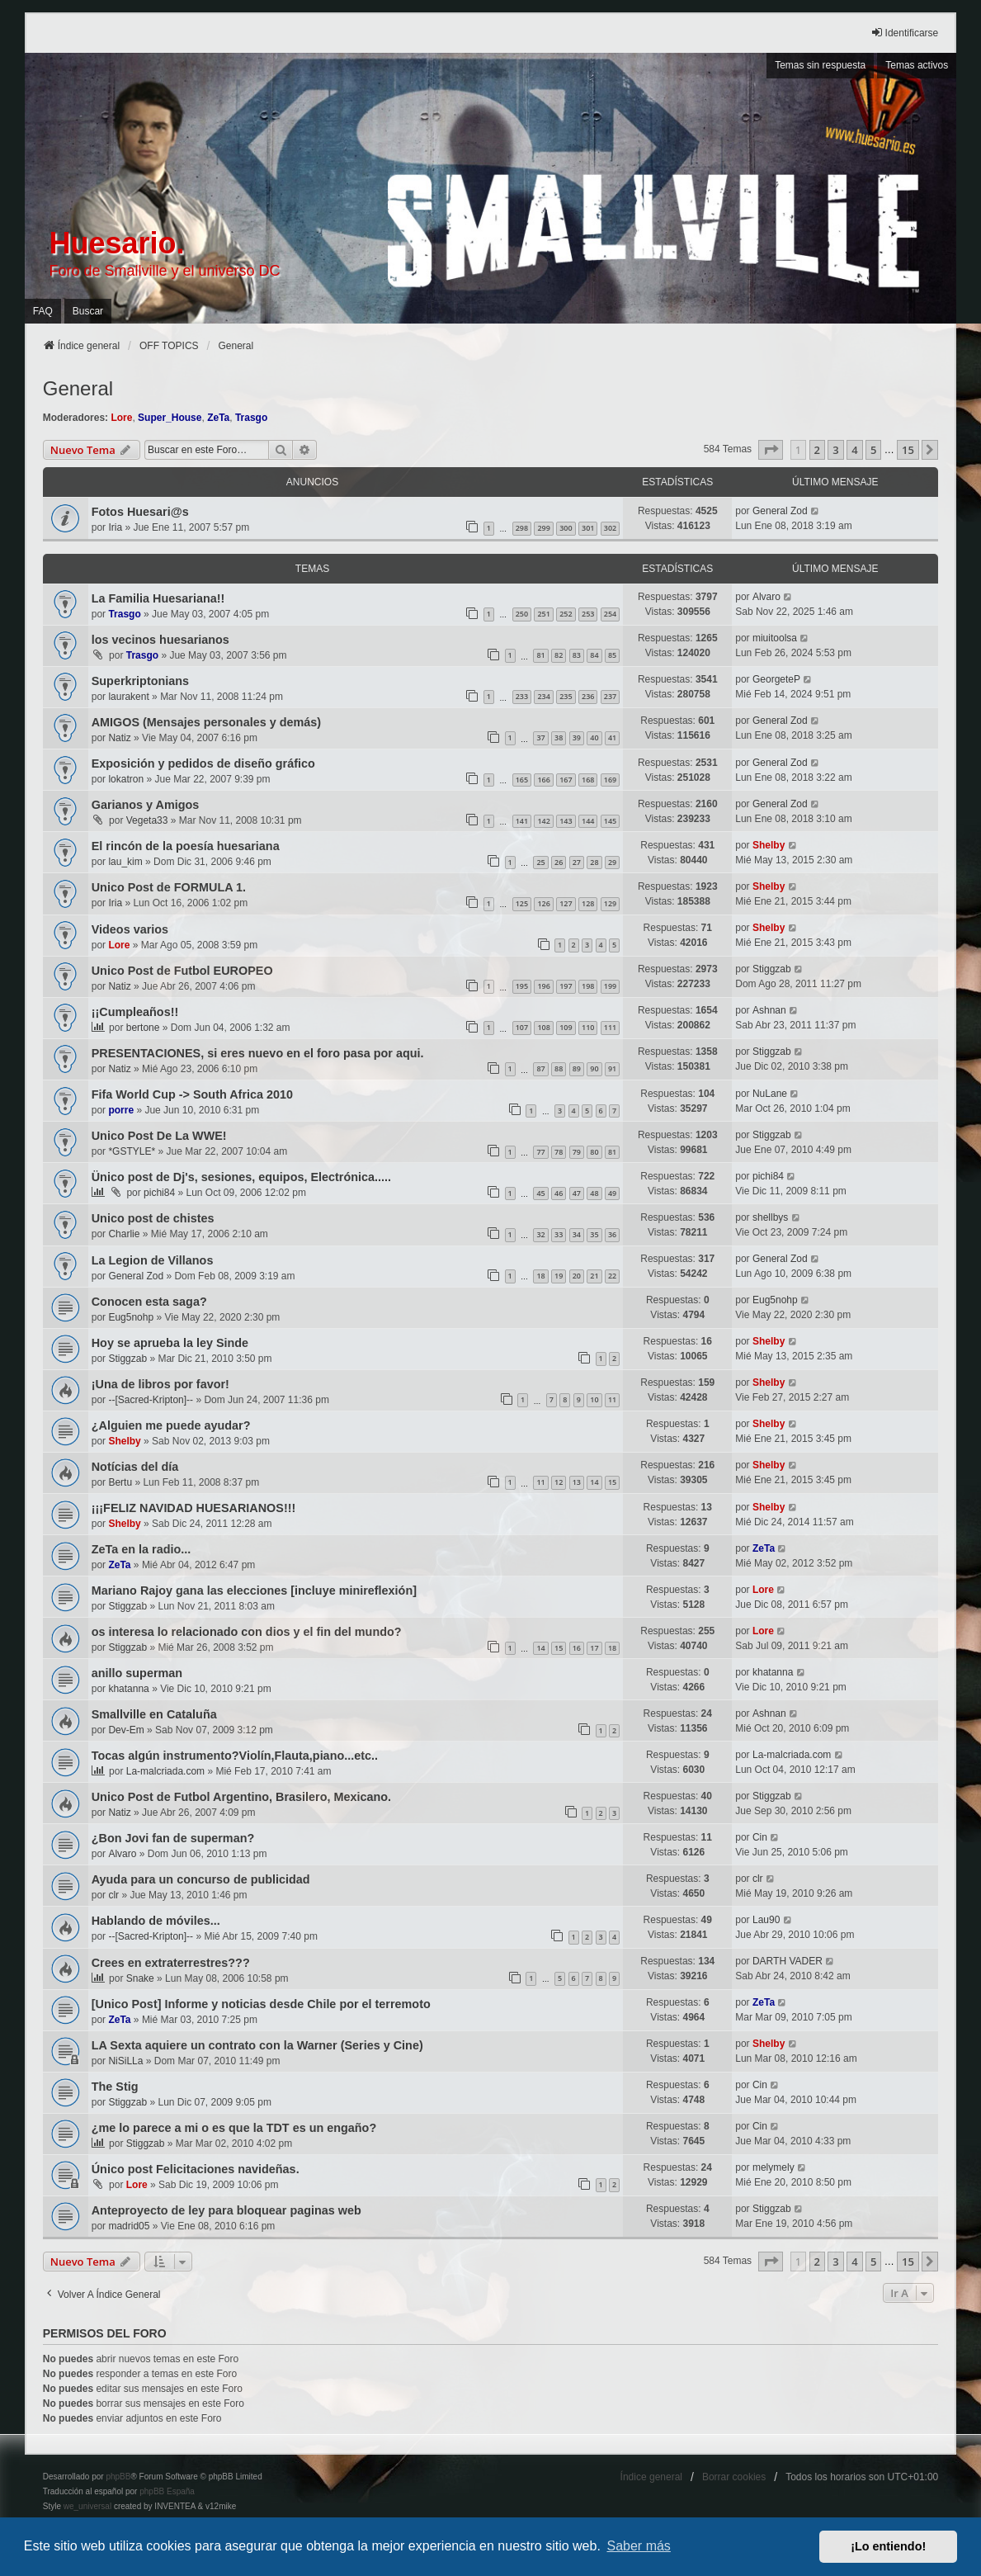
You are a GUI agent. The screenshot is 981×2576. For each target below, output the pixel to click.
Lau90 (766, 1920)
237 (610, 696)
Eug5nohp (130, 1317)
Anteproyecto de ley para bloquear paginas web (226, 2210)
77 (540, 1151)
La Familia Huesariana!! (158, 598)
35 (594, 1234)
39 (577, 737)
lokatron (126, 779)
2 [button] (817, 449)
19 (558, 1275)
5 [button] (873, 449)
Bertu (120, 1482)
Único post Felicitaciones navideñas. (195, 2169)
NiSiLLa (125, 2061)
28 (594, 862)
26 (558, 862)
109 (565, 1027)
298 (522, 527)
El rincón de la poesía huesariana (186, 846)
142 (543, 820)
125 (522, 903)
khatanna (128, 1688)
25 (540, 862)
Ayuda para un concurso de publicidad (201, 1879)
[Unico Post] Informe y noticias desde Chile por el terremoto (261, 2004)
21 (594, 1275)
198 (588, 986)
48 (594, 1193)
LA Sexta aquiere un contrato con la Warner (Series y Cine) (257, 2045)
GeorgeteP (776, 679)
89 (577, 1068)
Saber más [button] (639, 2546)
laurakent (128, 696)
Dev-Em (126, 1730)
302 (610, 527)
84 (594, 655)
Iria (115, 527)
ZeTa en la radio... (141, 1549)
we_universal (87, 2506)
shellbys (770, 1217)
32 (540, 1234)
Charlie (123, 1234)
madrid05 (128, 2226)
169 (610, 779)
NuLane (769, 1093)
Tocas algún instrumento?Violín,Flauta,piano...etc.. (235, 1755)
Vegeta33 (147, 820)
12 (558, 1482)
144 (588, 820)
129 (610, 903)
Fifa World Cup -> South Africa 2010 (192, 1094)
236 (588, 696)
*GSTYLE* (131, 1151)
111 (610, 1027)
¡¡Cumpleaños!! (135, 1012)
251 (543, 613)
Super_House (169, 417)
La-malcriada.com (165, 1771)
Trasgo (251, 417)
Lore (121, 417)
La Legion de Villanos (153, 1260)
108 (543, 1027)
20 (577, 1275)
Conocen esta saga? (149, 1301)
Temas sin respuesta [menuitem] (820, 65)
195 (522, 986)
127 (565, 903)
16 (577, 1647)
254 (610, 613)
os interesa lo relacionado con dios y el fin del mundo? (247, 1631)
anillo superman (137, 1673)
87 (540, 1068)
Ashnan (769, 1010)
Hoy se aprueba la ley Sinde (170, 1342)
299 (543, 527)
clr (113, 1895)
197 (565, 986)
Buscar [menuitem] (88, 311)
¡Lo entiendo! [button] (888, 2546)
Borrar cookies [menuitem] (734, 2477)
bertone (143, 1027)
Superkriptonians (140, 681)
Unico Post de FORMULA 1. (169, 887)
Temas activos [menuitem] (916, 65)
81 (540, 655)
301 (588, 527)
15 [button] (908, 449)
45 (540, 1193)
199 (610, 986)
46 (558, 1193)
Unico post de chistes (153, 1218)
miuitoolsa (774, 638)
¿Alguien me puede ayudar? (171, 1425)
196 (543, 986)
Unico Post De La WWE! (159, 1135)
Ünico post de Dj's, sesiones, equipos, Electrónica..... (241, 1177)
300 (565, 527)
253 (588, 613)
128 (588, 903)
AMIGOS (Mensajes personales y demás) (206, 722)
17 (594, 1647)
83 (577, 655)
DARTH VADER (787, 1961)
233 (522, 696)
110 (588, 1027)
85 (612, 655)
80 (594, 1151)
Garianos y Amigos (146, 804)
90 (594, 1068)
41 (612, 737)
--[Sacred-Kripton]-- (150, 1400)
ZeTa (218, 417)
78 (558, 1151)
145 (610, 820)
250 (522, 613)
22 (612, 1275)
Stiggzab (771, 969)
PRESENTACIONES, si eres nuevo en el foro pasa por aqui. (258, 1053)
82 (558, 655)
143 (565, 820)
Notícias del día (135, 1466)
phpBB (118, 2476)
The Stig (115, 2086)
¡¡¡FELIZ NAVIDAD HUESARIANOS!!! (194, 1508)
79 (577, 1151)
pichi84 (159, 1192)
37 (540, 737)
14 (594, 1482)
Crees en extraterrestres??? (171, 1962)
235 (565, 696)
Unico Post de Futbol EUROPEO (182, 970)
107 (522, 1027)
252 (565, 613)
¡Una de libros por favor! (160, 1384)
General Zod (780, 511)
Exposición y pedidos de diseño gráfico (203, 763)
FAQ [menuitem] (43, 311)
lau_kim (125, 861)
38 (558, 737)
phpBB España (167, 2491)
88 (558, 1068)
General (78, 388)
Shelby (768, 845)
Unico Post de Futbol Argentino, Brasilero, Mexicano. (241, 1796)
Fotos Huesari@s (140, 511)
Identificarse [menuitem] (904, 32)
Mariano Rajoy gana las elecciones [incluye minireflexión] (254, 1590)
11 (612, 1399)
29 (612, 862)
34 (577, 1234)
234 (543, 696)
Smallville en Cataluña (154, 1714)
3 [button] (835, 449)
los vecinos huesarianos (160, 639)
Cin (759, 1837)
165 (522, 779)
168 (588, 779)
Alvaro (766, 597)
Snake (140, 1978)
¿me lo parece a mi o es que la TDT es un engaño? (234, 2127)
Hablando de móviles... (156, 1920)
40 (594, 737)
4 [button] (854, 449)
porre (121, 1110)
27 (577, 862)
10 (594, 1399)
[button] (770, 450)
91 (612, 1068)
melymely (773, 2167)
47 (577, 1193)
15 (612, 1482)
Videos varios (130, 929)
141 (522, 820)
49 (612, 1193)
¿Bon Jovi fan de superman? (173, 1838)
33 (558, 1234)
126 (543, 903)
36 (612, 1234)
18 (540, 1275)
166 (543, 779)
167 (565, 779)
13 (577, 1482)
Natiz (119, 738)
